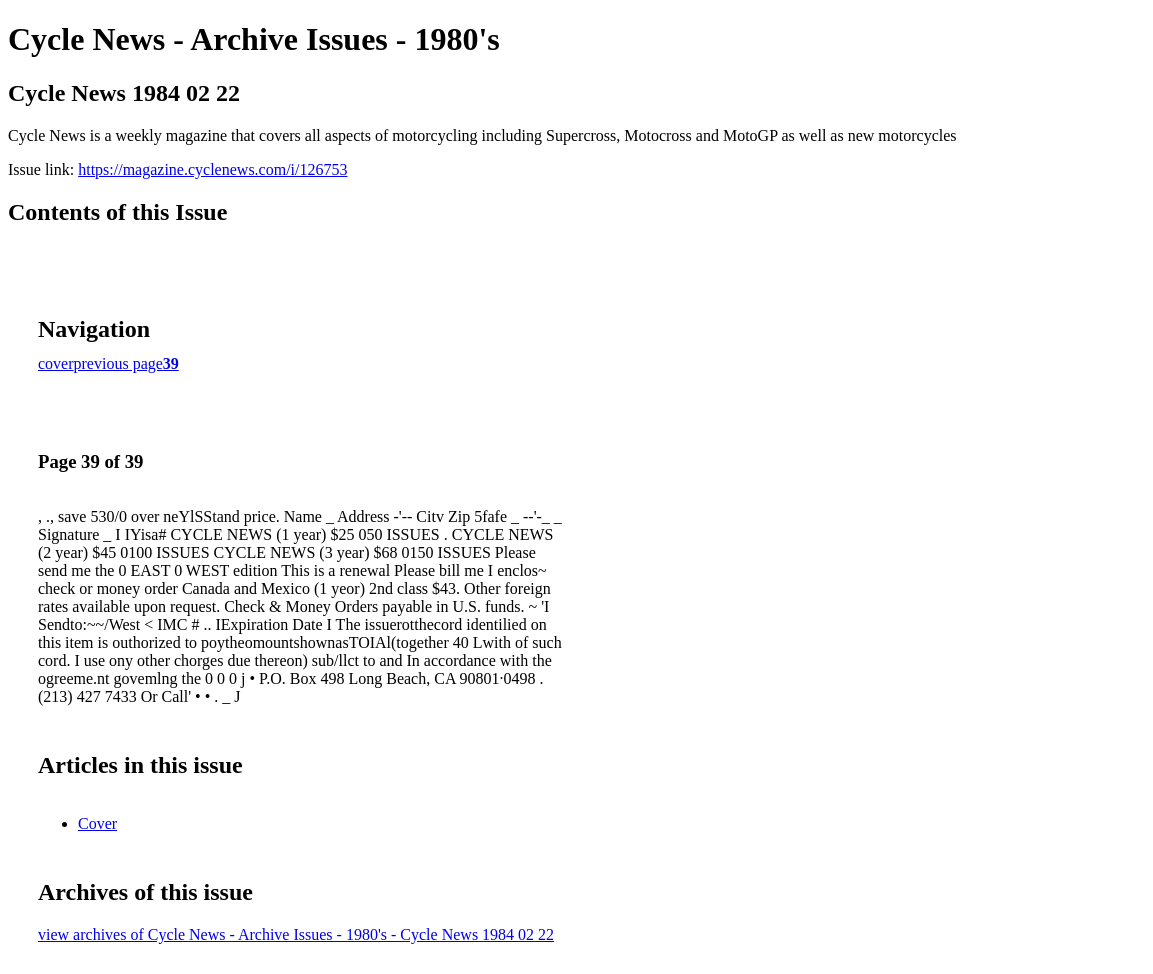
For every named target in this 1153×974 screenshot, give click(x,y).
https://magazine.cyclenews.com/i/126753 (212, 169)
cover (56, 363)
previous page (118, 363)
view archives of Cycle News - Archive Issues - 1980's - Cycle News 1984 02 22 (296, 934)
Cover (97, 823)
